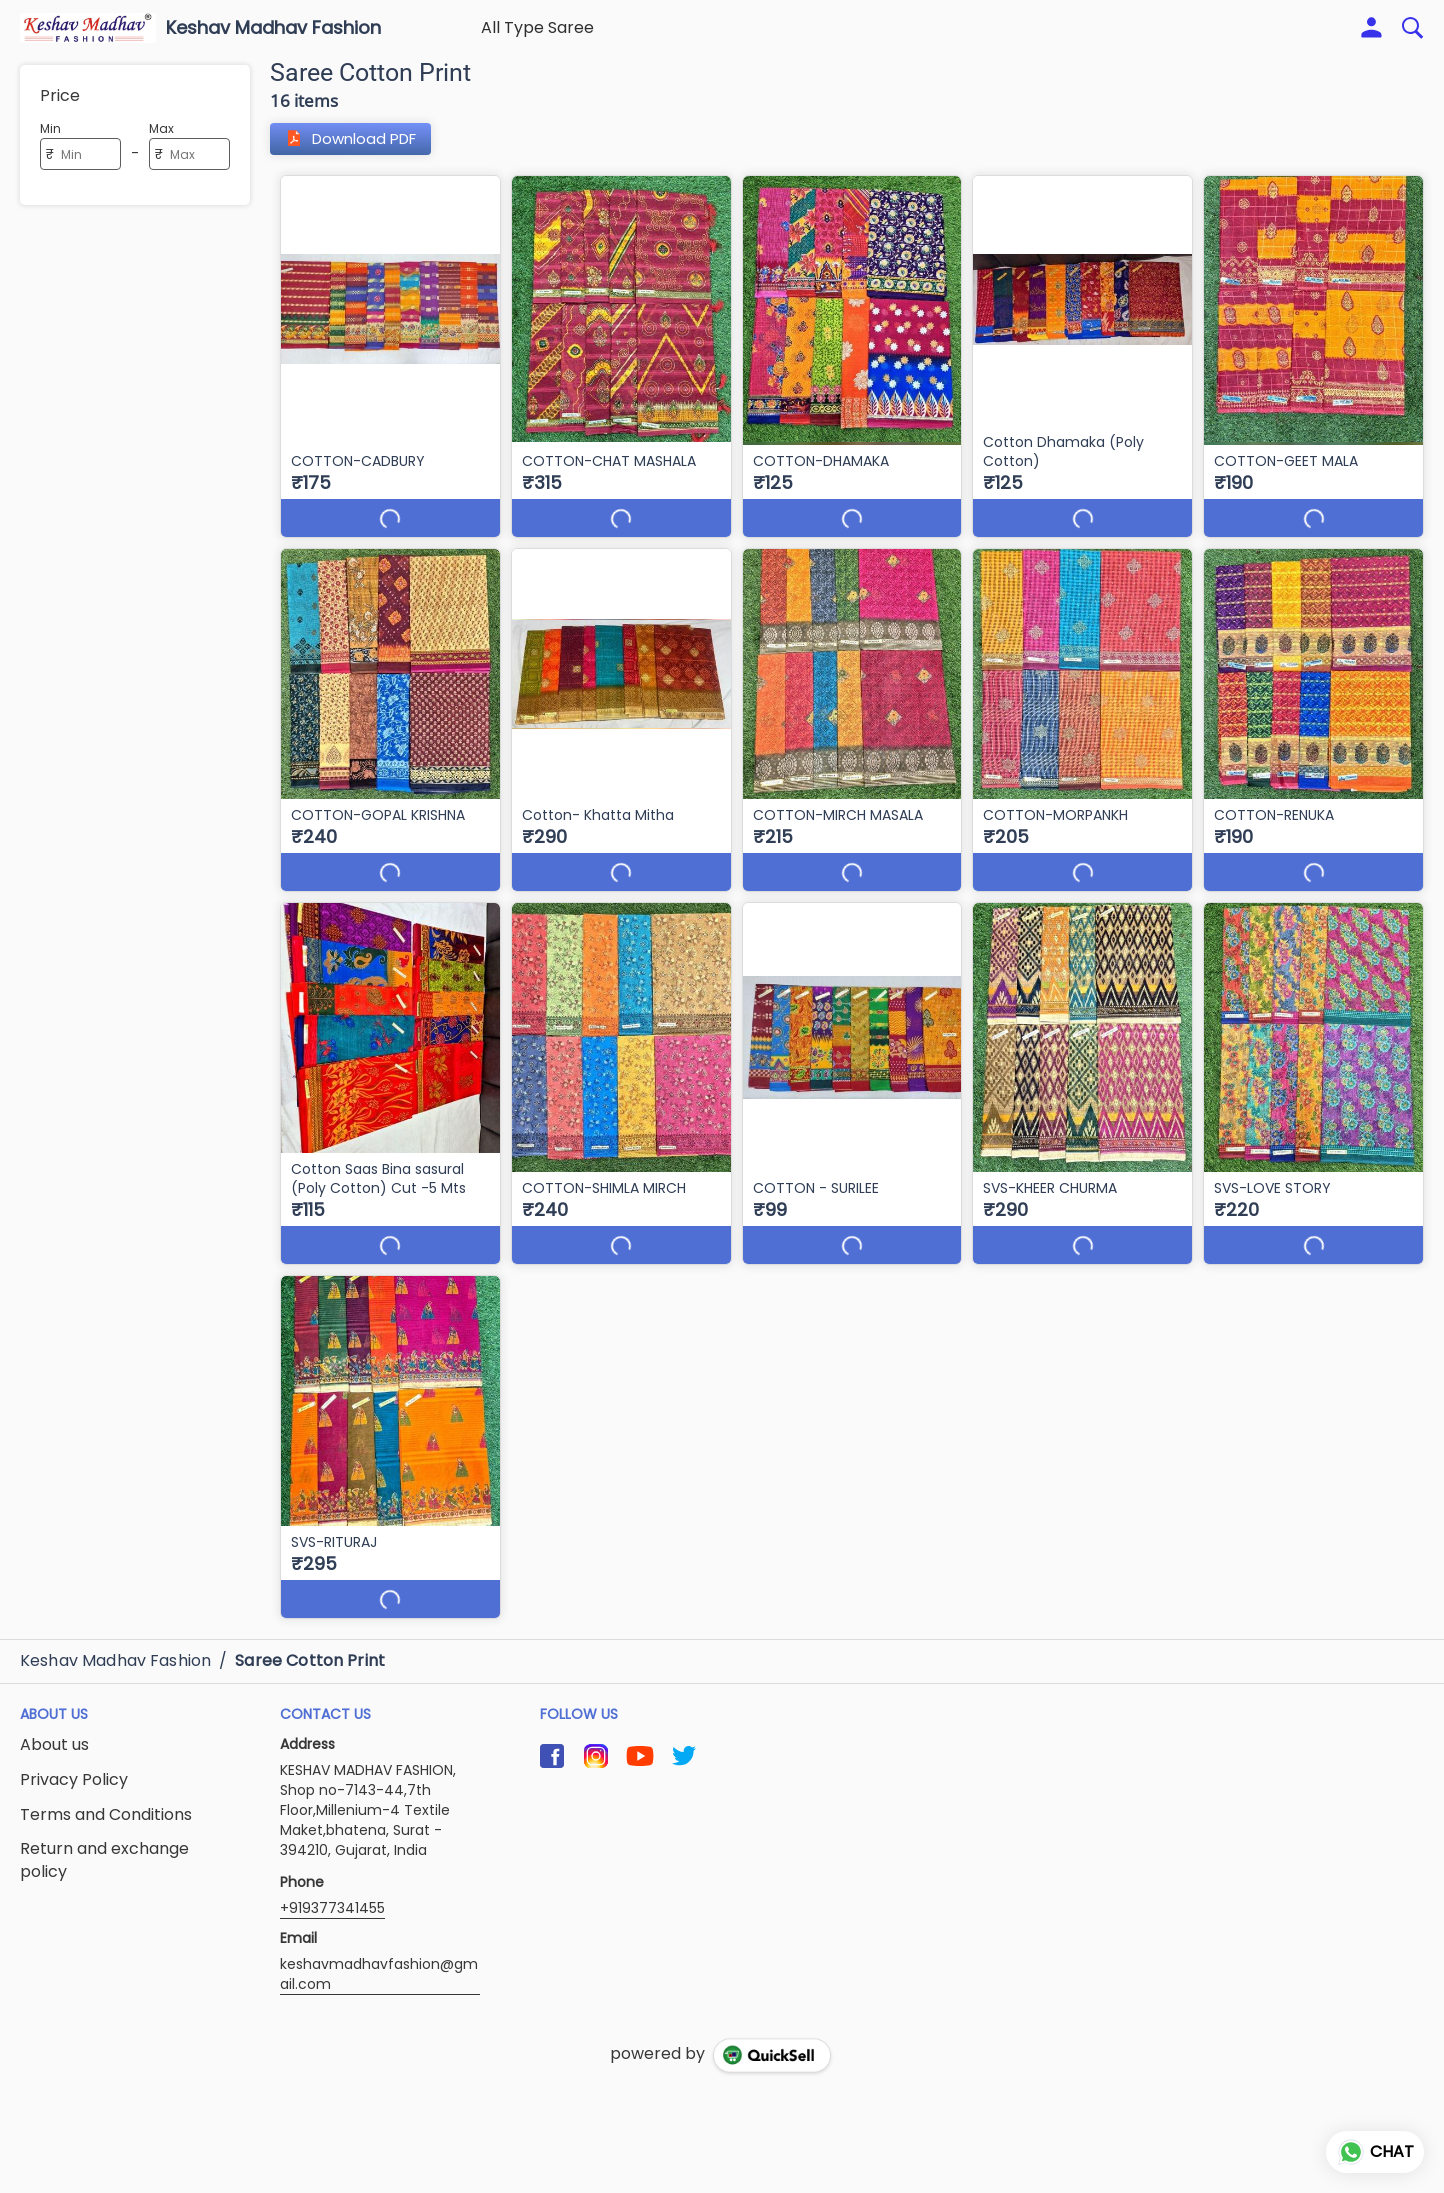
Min (50, 128)
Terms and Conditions (106, 1796)
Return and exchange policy (104, 1841)
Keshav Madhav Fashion (273, 28)
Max (161, 128)
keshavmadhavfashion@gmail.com (379, 1955)
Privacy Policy (74, 1761)
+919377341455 (332, 1889)
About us (54, 1726)
